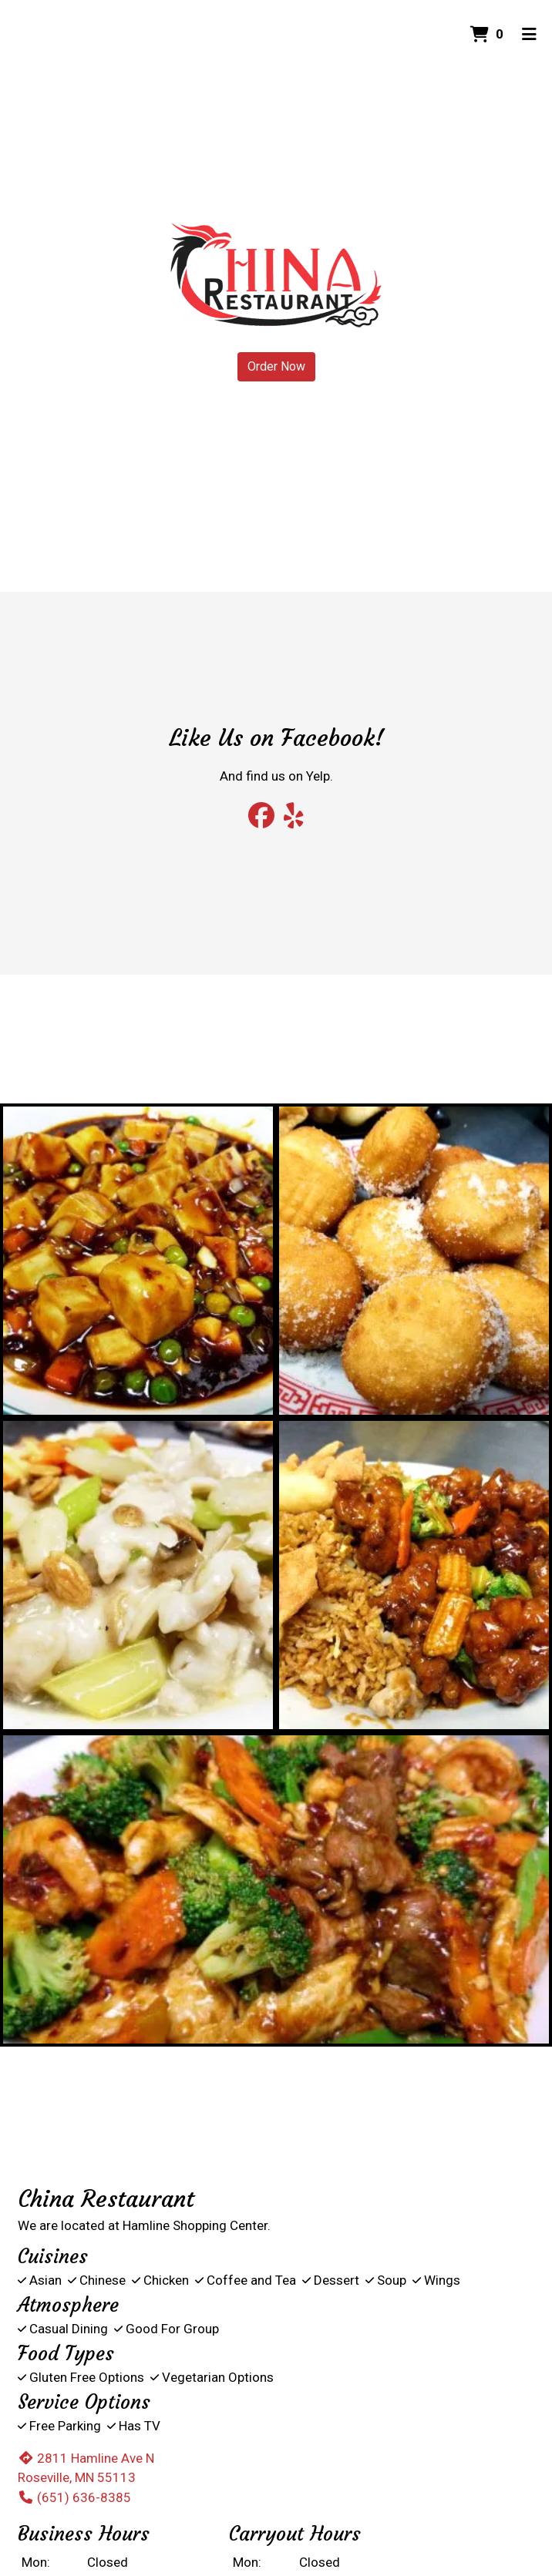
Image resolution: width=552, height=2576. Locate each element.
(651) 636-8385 (74, 2497)
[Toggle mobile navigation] (529, 35)
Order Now (276, 366)
